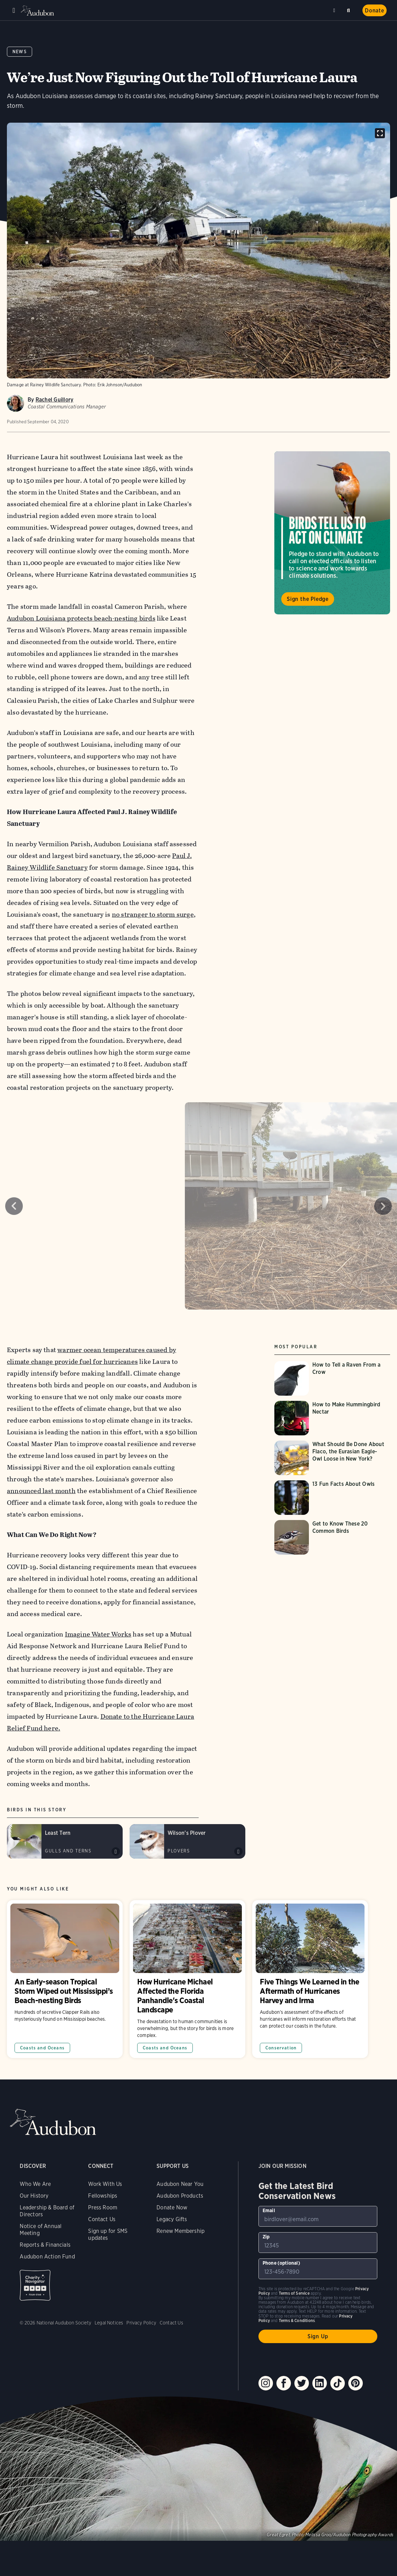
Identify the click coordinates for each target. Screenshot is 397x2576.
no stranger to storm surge (153, 914)
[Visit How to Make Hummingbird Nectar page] (332, 1418)
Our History (34, 2195)
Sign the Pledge (308, 599)
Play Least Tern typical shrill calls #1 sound (116, 1851)
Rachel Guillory (55, 399)
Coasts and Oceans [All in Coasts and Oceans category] (42, 2047)
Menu (13, 10)
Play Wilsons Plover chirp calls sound (238, 1851)
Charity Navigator (35, 2285)
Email (269, 2210)
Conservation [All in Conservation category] (280, 2047)
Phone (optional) (281, 2263)
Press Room (102, 2207)
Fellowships (102, 2195)
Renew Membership (181, 2231)
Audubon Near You (180, 2184)
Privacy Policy (141, 2322)
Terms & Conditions (297, 2320)
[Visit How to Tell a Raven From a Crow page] (332, 1378)
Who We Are (35, 2184)
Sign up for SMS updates (107, 2234)
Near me (335, 10)
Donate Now (172, 2207)
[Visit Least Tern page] (65, 1841)
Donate (374, 10)
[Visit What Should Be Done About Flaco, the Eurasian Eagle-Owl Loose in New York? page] (332, 1458)
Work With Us (105, 2184)
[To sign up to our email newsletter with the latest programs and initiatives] (317, 2216)
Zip (266, 2236)
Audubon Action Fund (47, 2256)
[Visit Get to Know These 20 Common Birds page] (332, 1537)
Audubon (38, 11)
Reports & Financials (45, 2245)
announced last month (41, 1491)
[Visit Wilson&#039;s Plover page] (187, 1841)
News (19, 51)
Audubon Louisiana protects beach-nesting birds (81, 618)
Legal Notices (109, 2322)
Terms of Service (294, 2293)
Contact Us (101, 2219)
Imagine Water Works (98, 1634)
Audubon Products (180, 2195)
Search (350, 9)
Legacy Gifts (172, 2219)
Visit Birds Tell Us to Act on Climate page (332, 532)
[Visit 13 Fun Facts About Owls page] (332, 1497)
